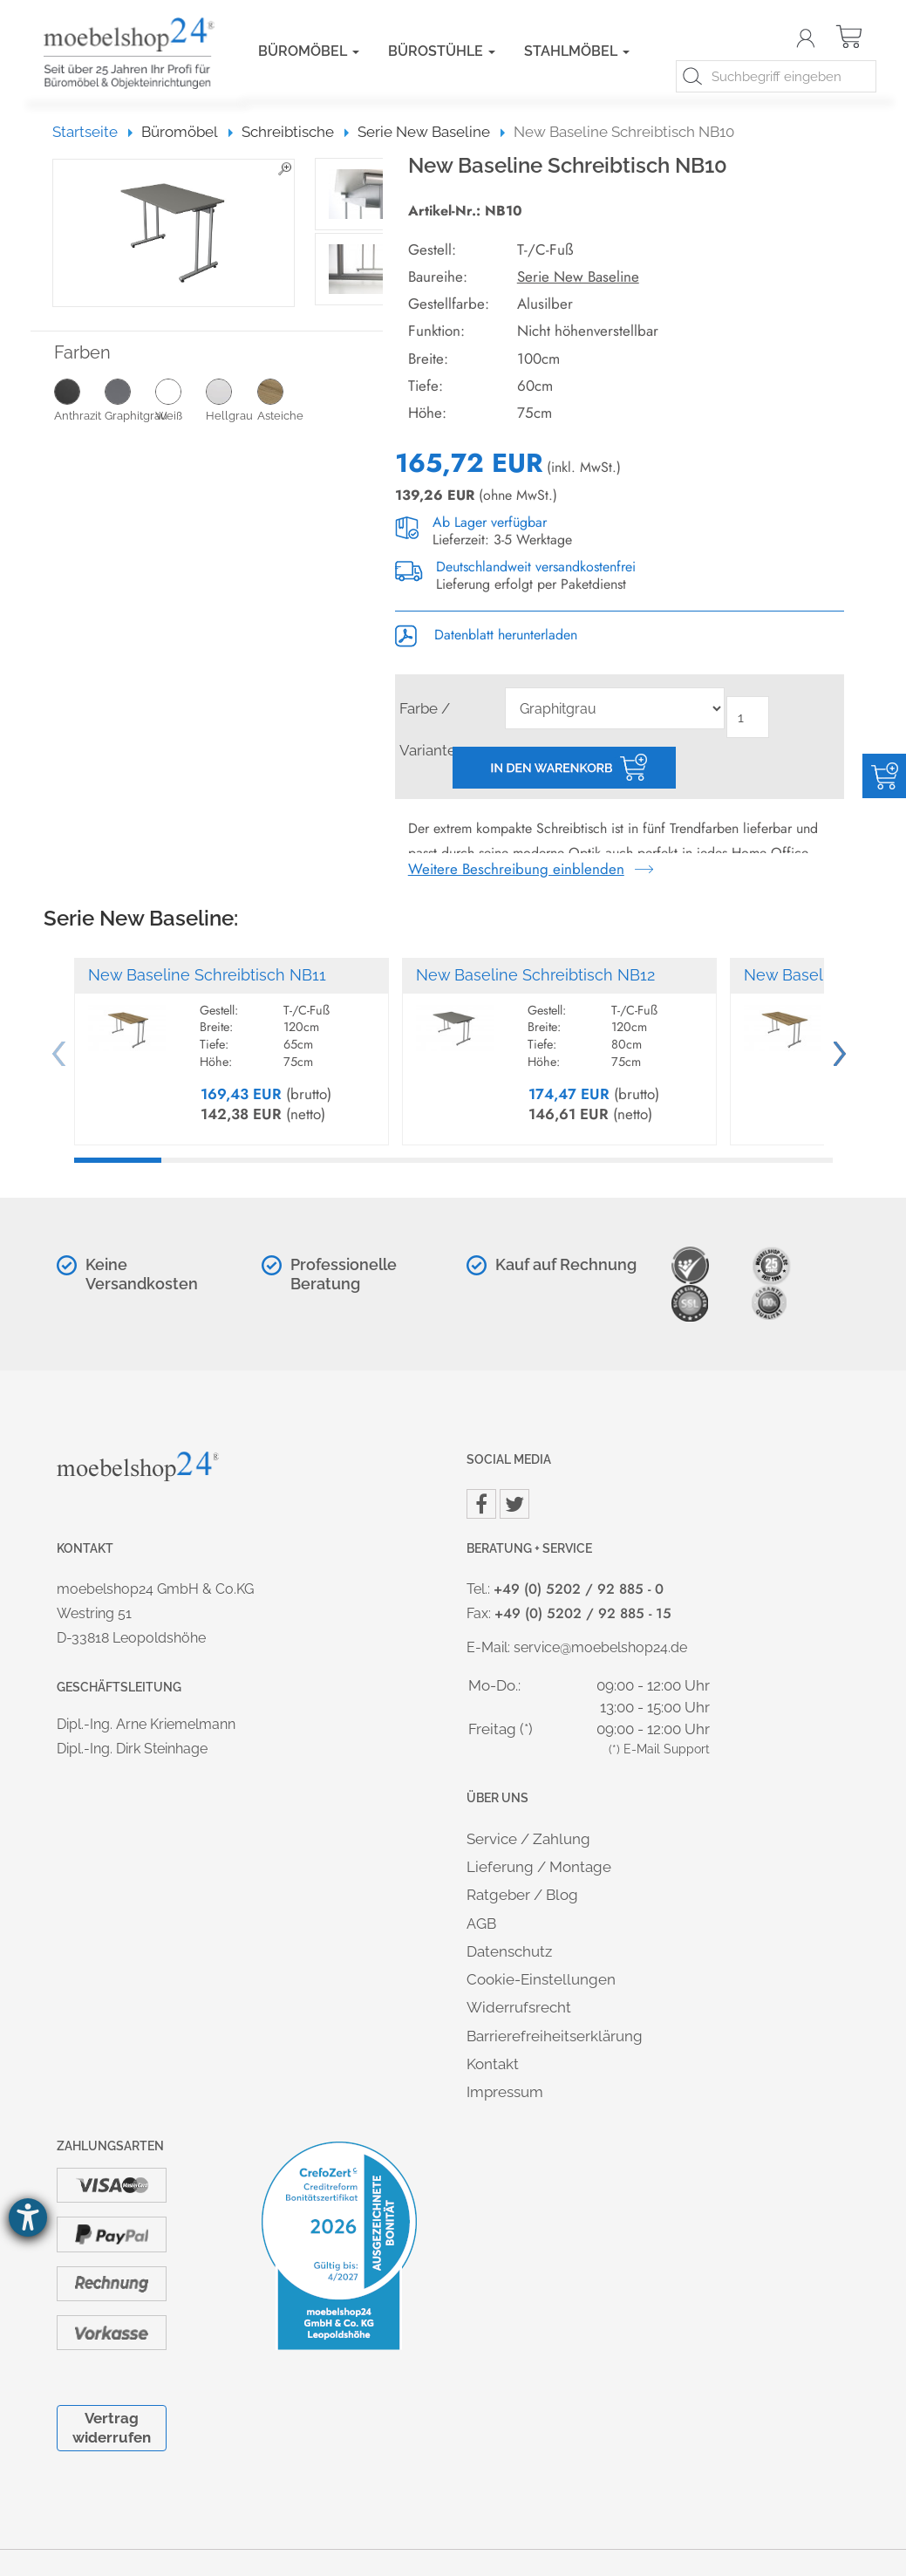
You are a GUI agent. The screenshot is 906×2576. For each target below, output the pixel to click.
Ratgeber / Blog (522, 1894)
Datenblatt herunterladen (486, 635)
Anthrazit (79, 399)
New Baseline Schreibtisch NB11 (207, 975)
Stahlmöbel (577, 51)
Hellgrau (231, 399)
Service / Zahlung (528, 1839)
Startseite (92, 131)
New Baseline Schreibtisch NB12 (535, 975)
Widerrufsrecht (519, 2007)
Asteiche (282, 399)
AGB (481, 1923)
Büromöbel (308, 51)
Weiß (180, 399)
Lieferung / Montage (539, 1867)
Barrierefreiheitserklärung (555, 2036)
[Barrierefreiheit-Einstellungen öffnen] (28, 2217)
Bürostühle (441, 51)
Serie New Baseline (578, 276)
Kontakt (493, 2064)
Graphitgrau (130, 399)
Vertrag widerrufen (111, 2427)
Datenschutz (509, 1951)
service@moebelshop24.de (600, 1647)
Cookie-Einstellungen (541, 1979)
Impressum (505, 2092)
